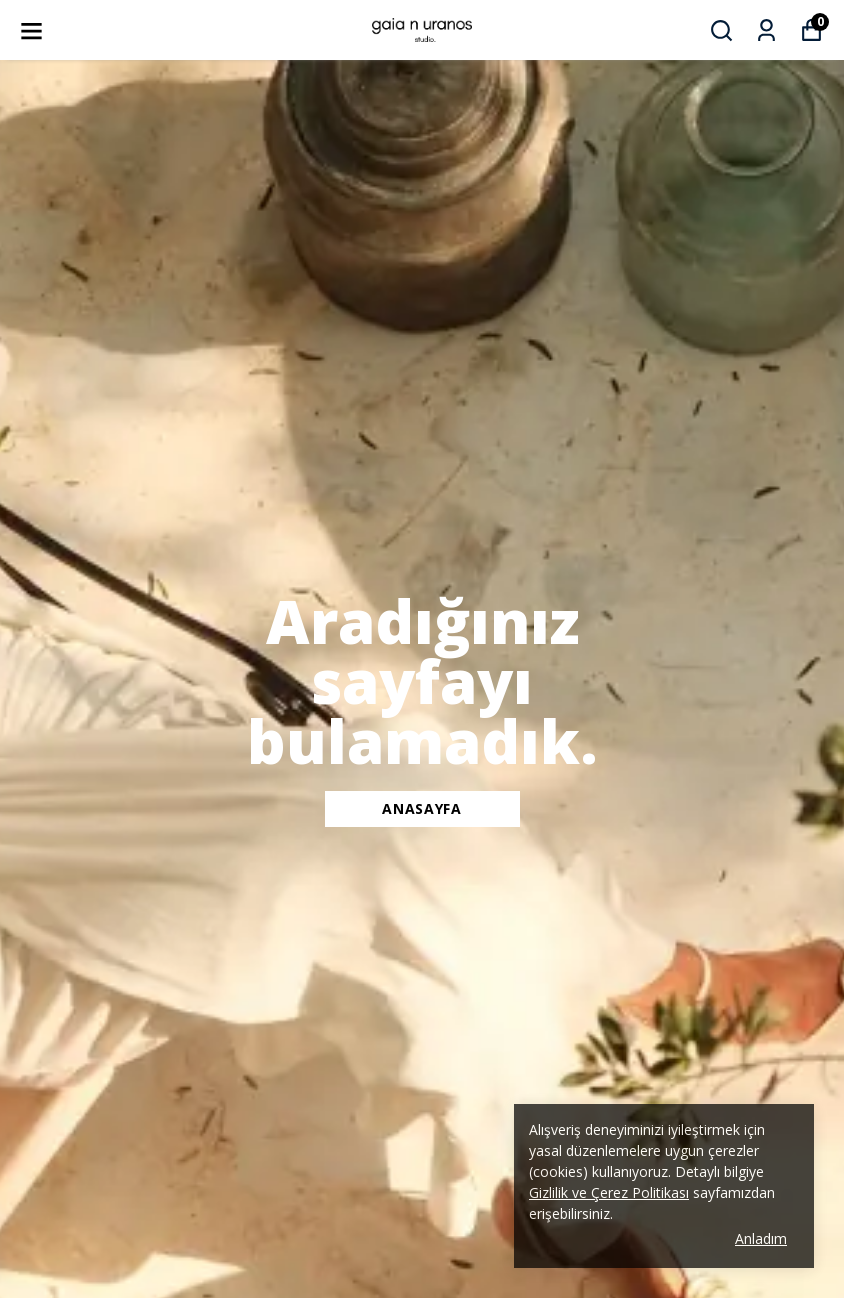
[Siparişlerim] (766, 30)
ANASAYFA (422, 808)
